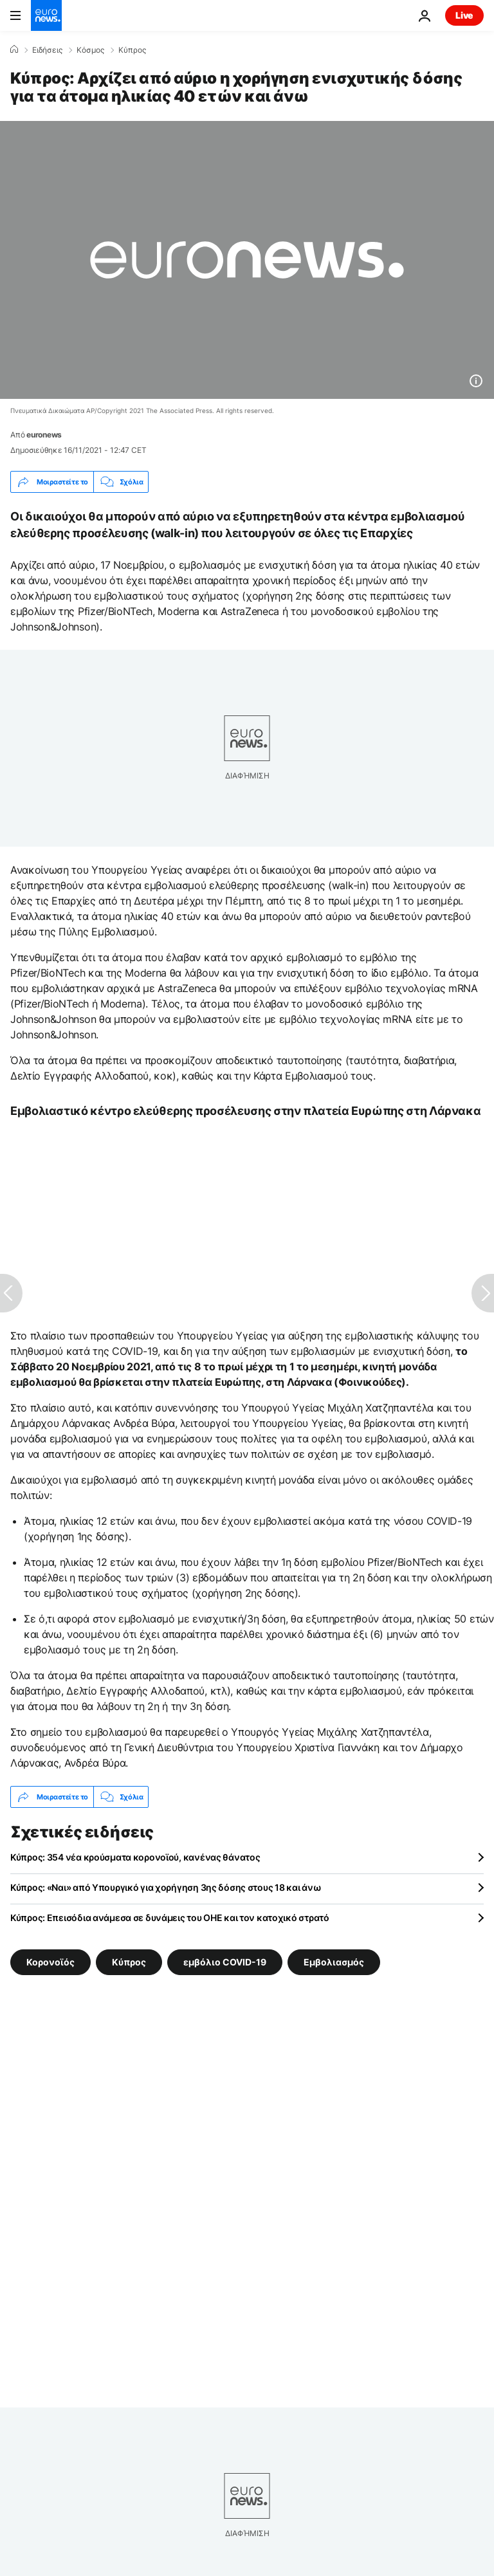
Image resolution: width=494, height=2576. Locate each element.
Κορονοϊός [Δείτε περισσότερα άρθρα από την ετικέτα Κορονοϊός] (50, 1961)
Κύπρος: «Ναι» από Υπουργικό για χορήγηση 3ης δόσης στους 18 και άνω (165, 1887)
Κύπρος (132, 50)
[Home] (14, 49)
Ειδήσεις (47, 50)
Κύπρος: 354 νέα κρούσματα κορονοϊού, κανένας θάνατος (135, 1857)
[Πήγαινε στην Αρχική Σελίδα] (46, 15)
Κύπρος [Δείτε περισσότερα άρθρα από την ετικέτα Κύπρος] (129, 1961)
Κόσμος (90, 50)
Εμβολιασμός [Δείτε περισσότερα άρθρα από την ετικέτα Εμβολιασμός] (334, 1961)
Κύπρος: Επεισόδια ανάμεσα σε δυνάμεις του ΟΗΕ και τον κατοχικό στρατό (169, 1917)
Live (464, 15)
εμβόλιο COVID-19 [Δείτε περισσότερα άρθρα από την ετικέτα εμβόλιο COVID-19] (224, 1961)
